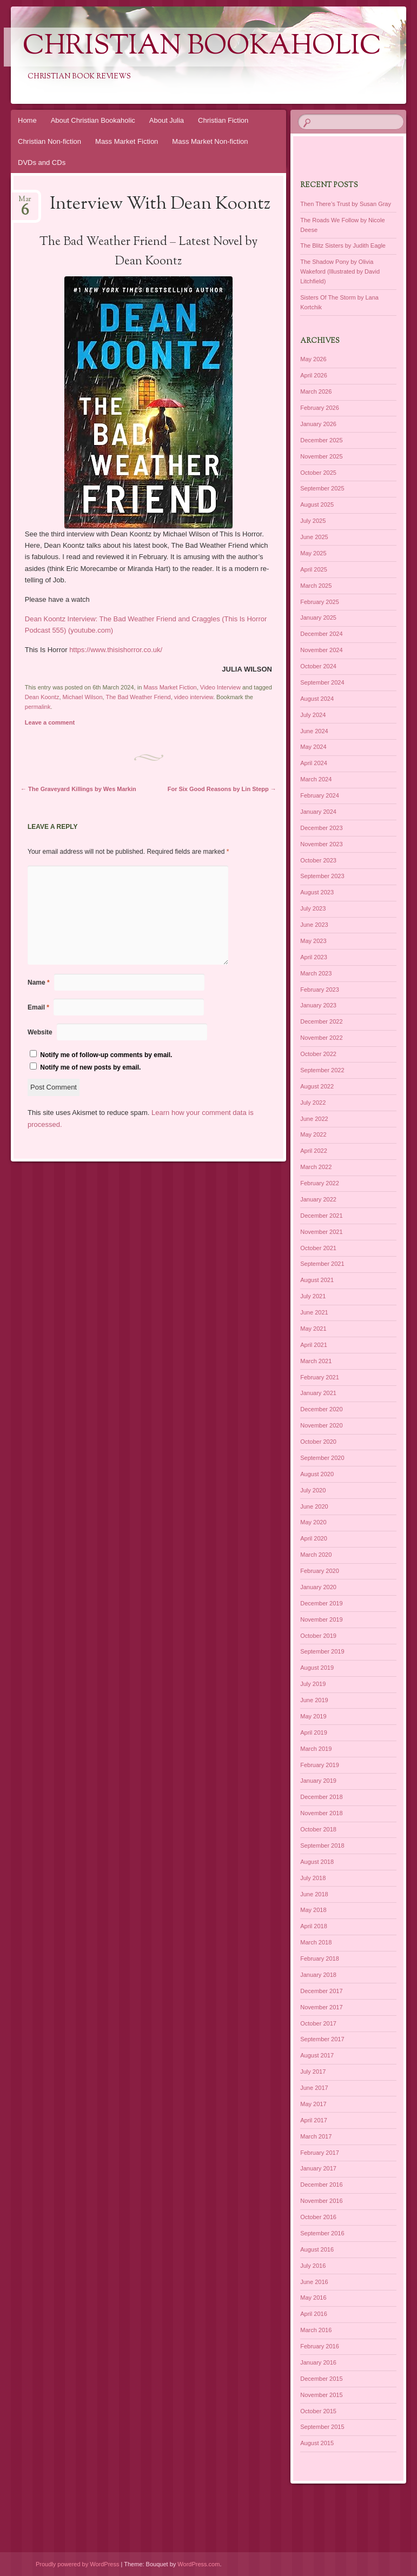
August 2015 (317, 2443)
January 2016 (318, 2362)
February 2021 (319, 1377)
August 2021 (317, 1280)
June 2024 (314, 731)
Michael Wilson (83, 697)
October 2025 (318, 472)
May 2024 (313, 746)
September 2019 (322, 1651)
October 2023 (318, 860)
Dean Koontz (42, 697)
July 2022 (313, 1102)
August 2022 (317, 1086)
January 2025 (318, 617)
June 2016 (314, 2282)
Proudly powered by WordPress (77, 2564)
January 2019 (318, 1780)
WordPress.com (198, 2564)
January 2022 (318, 1199)
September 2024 (322, 682)
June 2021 (314, 1312)
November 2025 (321, 456)
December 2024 (321, 633)
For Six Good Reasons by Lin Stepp (222, 789)
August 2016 (317, 2249)
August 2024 (317, 698)
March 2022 (316, 1167)
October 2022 (318, 1054)
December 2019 (321, 1603)
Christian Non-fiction (49, 141)
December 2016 (321, 2184)
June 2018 (314, 1894)
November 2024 (321, 650)
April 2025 (313, 569)
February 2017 (319, 2152)
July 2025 (313, 520)
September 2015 (322, 2427)
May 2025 (313, 553)
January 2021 (318, 1393)
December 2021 (321, 1215)
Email (38, 1007)
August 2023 (317, 892)
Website (40, 1032)
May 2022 (313, 1134)
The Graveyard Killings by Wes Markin (78, 789)
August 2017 (317, 2055)
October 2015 (318, 2411)
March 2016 (316, 2330)
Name (39, 982)
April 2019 (313, 1732)
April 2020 (313, 1538)
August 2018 (317, 1861)
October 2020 (318, 1441)
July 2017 (313, 2071)
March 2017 (316, 2136)
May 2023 (313, 941)
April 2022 (313, 1150)
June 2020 (314, 1506)
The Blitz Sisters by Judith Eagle (343, 245)
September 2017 (322, 2039)
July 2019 (313, 1684)
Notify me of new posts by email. (90, 1067)
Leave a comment (50, 722)
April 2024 (313, 763)
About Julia (166, 120)
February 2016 (319, 2346)
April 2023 (313, 957)
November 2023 (321, 844)
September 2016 (322, 2233)
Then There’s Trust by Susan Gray (345, 204)
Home (27, 120)
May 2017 (313, 2104)
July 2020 (313, 1490)
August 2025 (317, 504)
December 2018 (321, 1797)
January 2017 (318, 2168)
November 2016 (321, 2200)
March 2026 (316, 391)
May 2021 (313, 1328)
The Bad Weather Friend (137, 697)
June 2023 (314, 924)
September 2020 (322, 1458)
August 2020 (317, 1474)
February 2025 (319, 602)
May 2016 (313, 2297)
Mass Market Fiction (126, 141)
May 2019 (313, 1716)
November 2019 (321, 1619)
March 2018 (316, 1942)
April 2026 (313, 375)
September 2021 (322, 1263)
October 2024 (318, 666)
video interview (193, 697)
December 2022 (321, 1021)
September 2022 (322, 1070)
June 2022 (314, 1119)
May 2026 (313, 359)
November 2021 (321, 1232)
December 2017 (321, 1991)
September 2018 (322, 1845)
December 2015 (321, 2378)
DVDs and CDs (41, 162)
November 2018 (321, 1813)
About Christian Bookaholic (93, 120)
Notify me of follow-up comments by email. (106, 1055)
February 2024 (319, 795)
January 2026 (318, 424)
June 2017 (314, 2087)
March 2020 (316, 1554)
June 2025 (314, 537)
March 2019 (316, 1748)
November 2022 (321, 1037)
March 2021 (316, 1361)
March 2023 (316, 973)
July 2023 (313, 908)
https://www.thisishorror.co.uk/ (115, 650)
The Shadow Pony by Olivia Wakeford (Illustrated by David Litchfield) (340, 271)
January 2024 (318, 811)
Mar (24, 202)
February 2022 (319, 1183)
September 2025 (322, 488)
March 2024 (316, 779)
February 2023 (319, 989)
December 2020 (321, 1409)
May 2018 (313, 1910)
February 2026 (319, 407)
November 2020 (321, 1425)
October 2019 (318, 1635)
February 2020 (319, 1571)
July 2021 (313, 1296)
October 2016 (318, 2217)
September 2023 (322, 876)
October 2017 (318, 2023)
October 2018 (318, 1829)
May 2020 (313, 1522)
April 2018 (313, 1926)
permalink (38, 706)
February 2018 (319, 1958)
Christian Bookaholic (202, 47)
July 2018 (313, 1878)
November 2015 (321, 2395)
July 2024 (313, 715)
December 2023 (321, 828)
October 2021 (318, 1248)
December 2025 (321, 440)
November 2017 (321, 2007)
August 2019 (317, 1667)
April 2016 (313, 2314)
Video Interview (220, 687)
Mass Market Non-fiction (210, 141)
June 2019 (314, 1700)
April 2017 (313, 2120)
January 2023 (318, 1005)
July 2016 (313, 2265)
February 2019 (319, 1765)
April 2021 (313, 1345)
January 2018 (318, 1974)
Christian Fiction (223, 120)
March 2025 (316, 585)
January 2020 (318, 1587)
